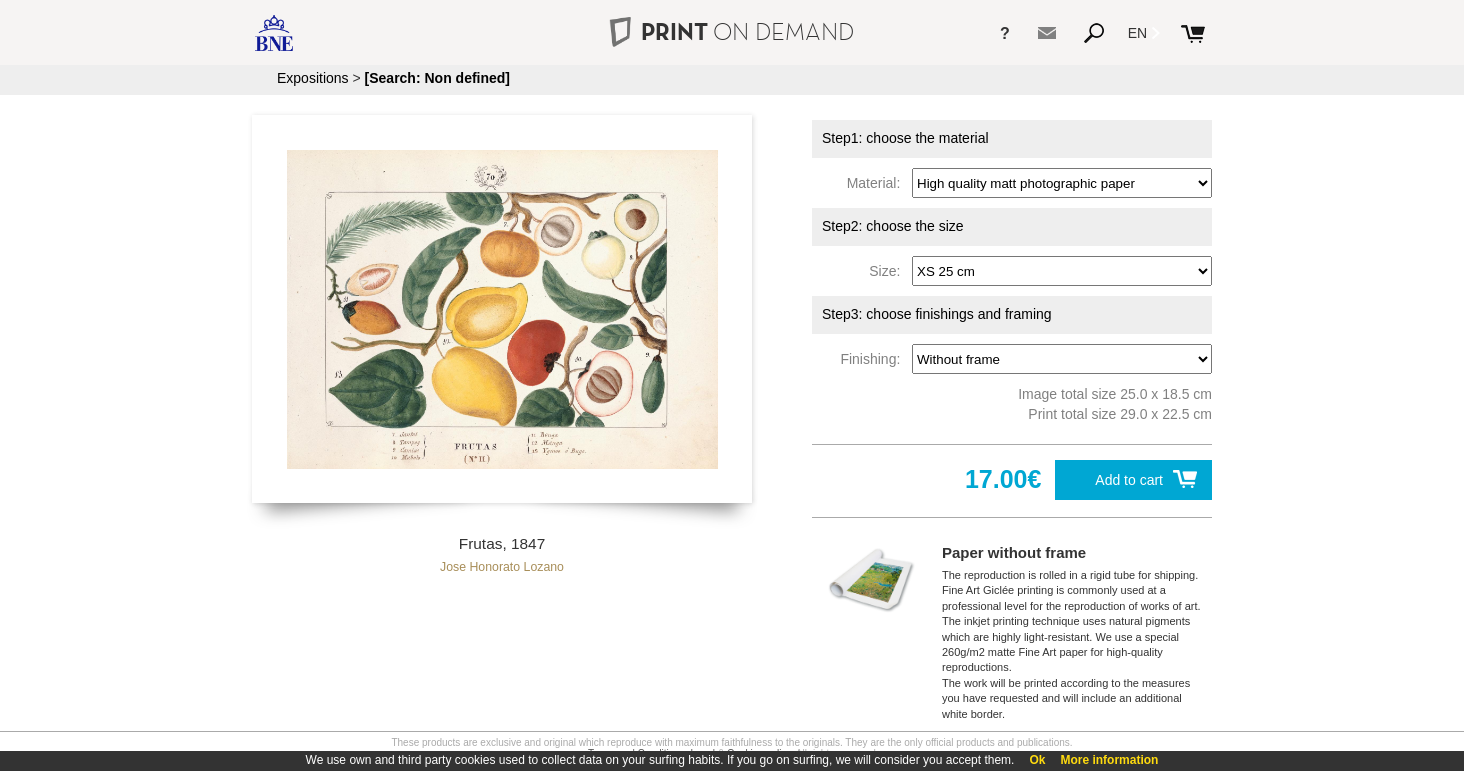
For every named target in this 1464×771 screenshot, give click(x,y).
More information (1109, 760)
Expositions (313, 78)
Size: (888, 271)
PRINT (732, 31)
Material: (877, 183)
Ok (1037, 760)
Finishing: (874, 359)
